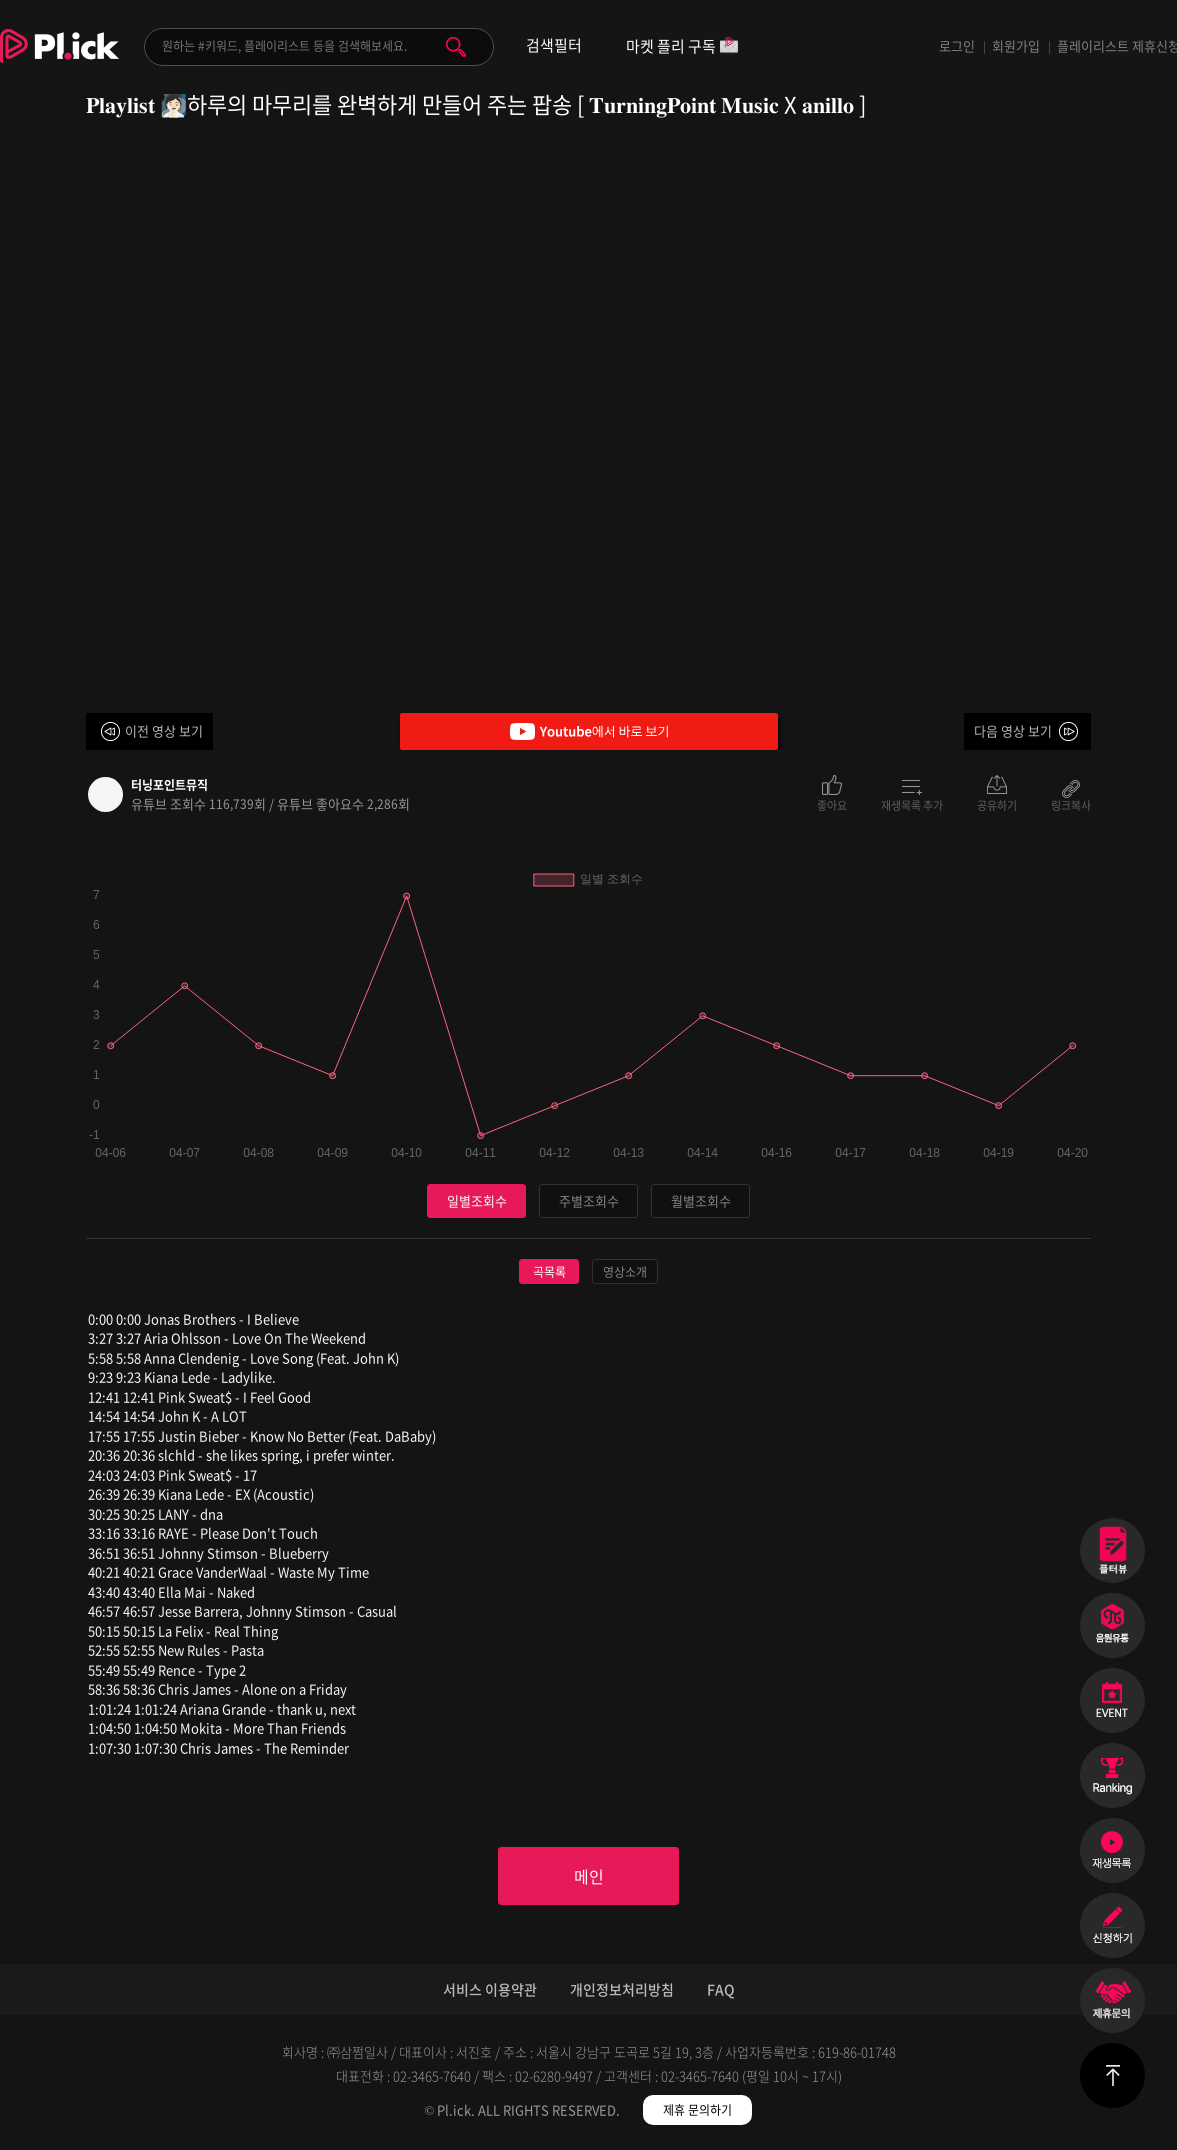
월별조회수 (701, 1200)
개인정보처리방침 (622, 1989)
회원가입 (1016, 45)
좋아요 (832, 804)
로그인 (957, 45)
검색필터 (554, 45)
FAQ (721, 1989)
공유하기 (997, 804)
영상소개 (625, 1272)
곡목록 (549, 1272)
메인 (589, 1876)
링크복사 (1071, 804)
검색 (456, 47)
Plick (59, 61)
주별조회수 (589, 1200)
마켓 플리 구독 (682, 47)
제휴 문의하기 (697, 2110)
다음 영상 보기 (1013, 730)
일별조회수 (477, 1200)
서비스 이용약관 (490, 1989)
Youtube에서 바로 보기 (589, 731)
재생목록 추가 (912, 804)
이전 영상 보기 (164, 730)
